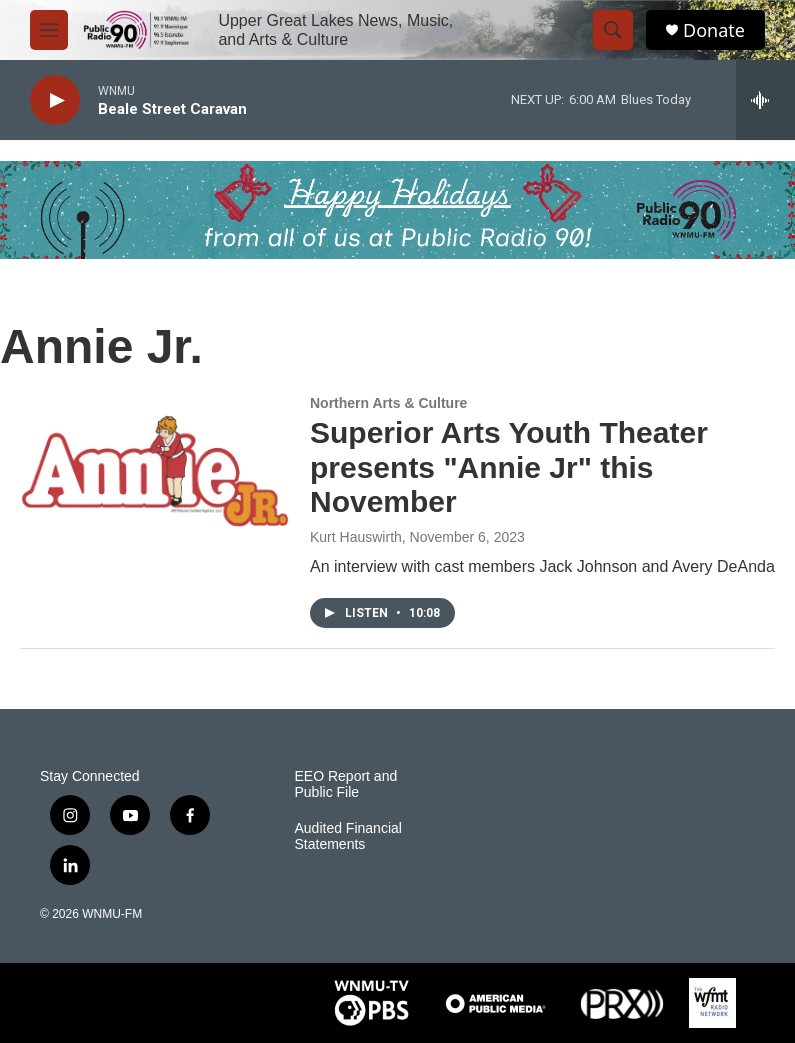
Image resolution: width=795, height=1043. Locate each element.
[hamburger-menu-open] (49, 30)
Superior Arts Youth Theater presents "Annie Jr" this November (509, 467)
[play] (55, 100)
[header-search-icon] (613, 30)
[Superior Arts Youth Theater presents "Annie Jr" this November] (155, 471)
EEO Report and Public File (346, 784)
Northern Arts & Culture (388, 403)
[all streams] (765, 100)
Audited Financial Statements (348, 836)
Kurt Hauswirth (356, 537)
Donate (714, 30)
